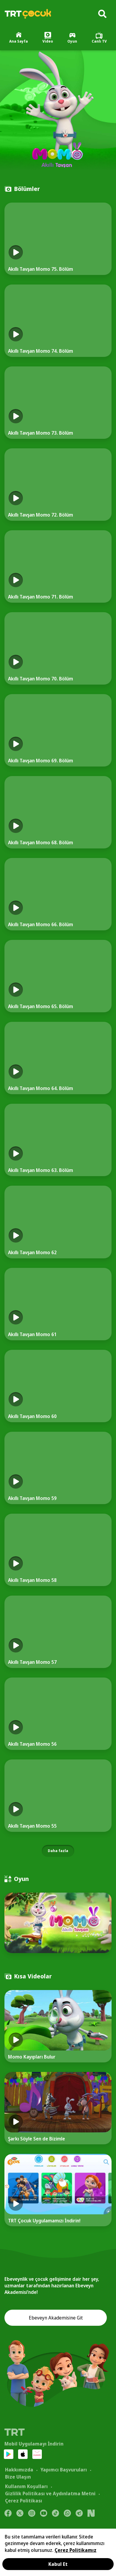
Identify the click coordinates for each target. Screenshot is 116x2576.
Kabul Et (58, 2564)
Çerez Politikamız (75, 2550)
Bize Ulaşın (18, 2477)
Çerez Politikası (23, 2500)
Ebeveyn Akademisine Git (56, 2317)
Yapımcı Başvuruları (63, 2469)
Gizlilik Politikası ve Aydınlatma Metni (50, 2493)
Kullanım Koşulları (26, 2486)
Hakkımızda (19, 2469)
